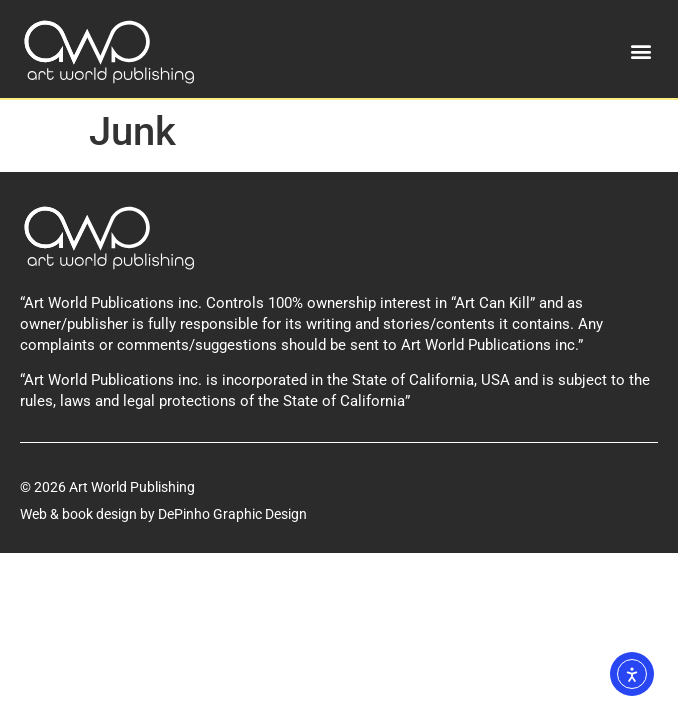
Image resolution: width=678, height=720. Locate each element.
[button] (641, 51)
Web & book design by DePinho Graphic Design (163, 514)
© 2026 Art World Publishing (107, 487)
